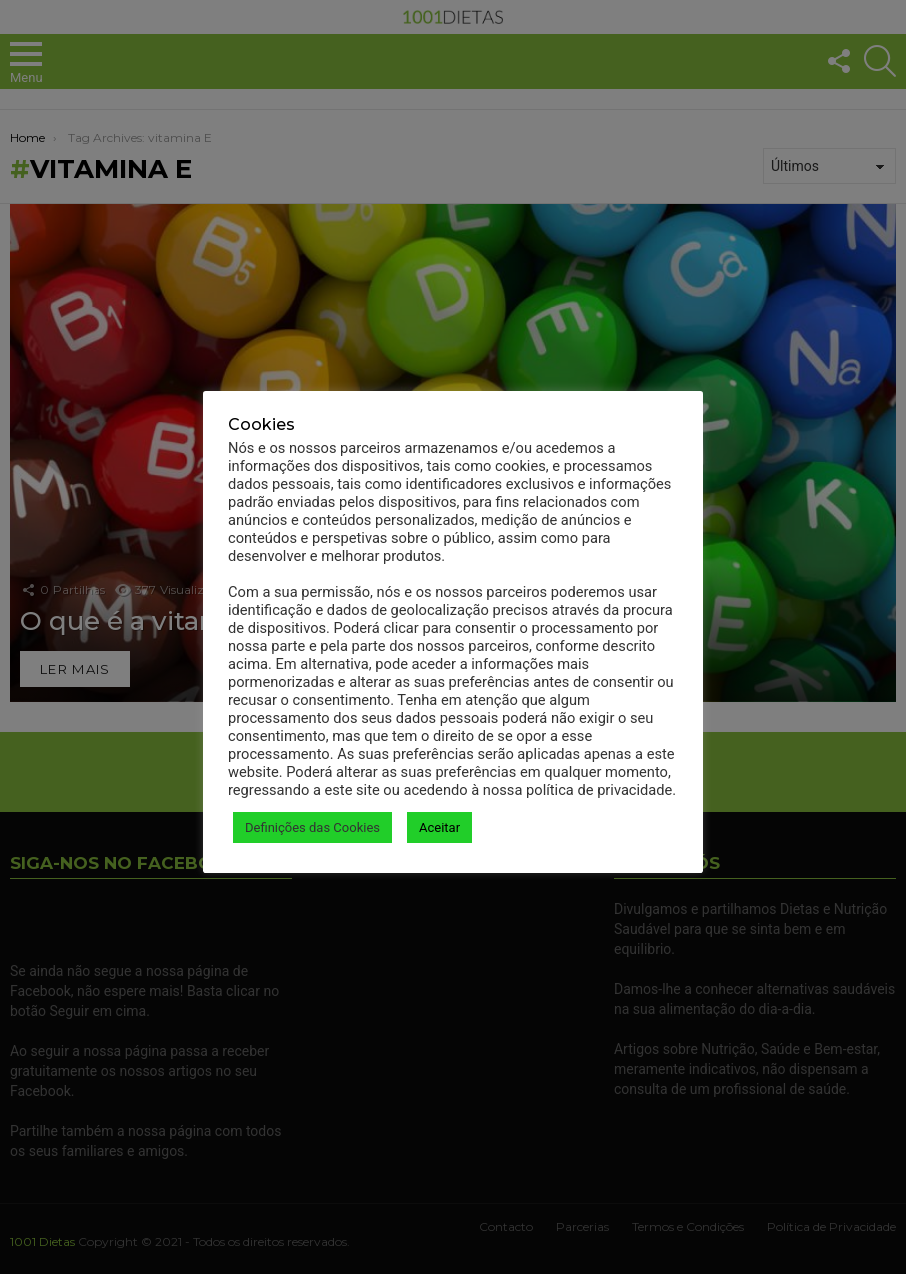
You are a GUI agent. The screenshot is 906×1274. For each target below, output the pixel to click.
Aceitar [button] (439, 827)
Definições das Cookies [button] (312, 827)
